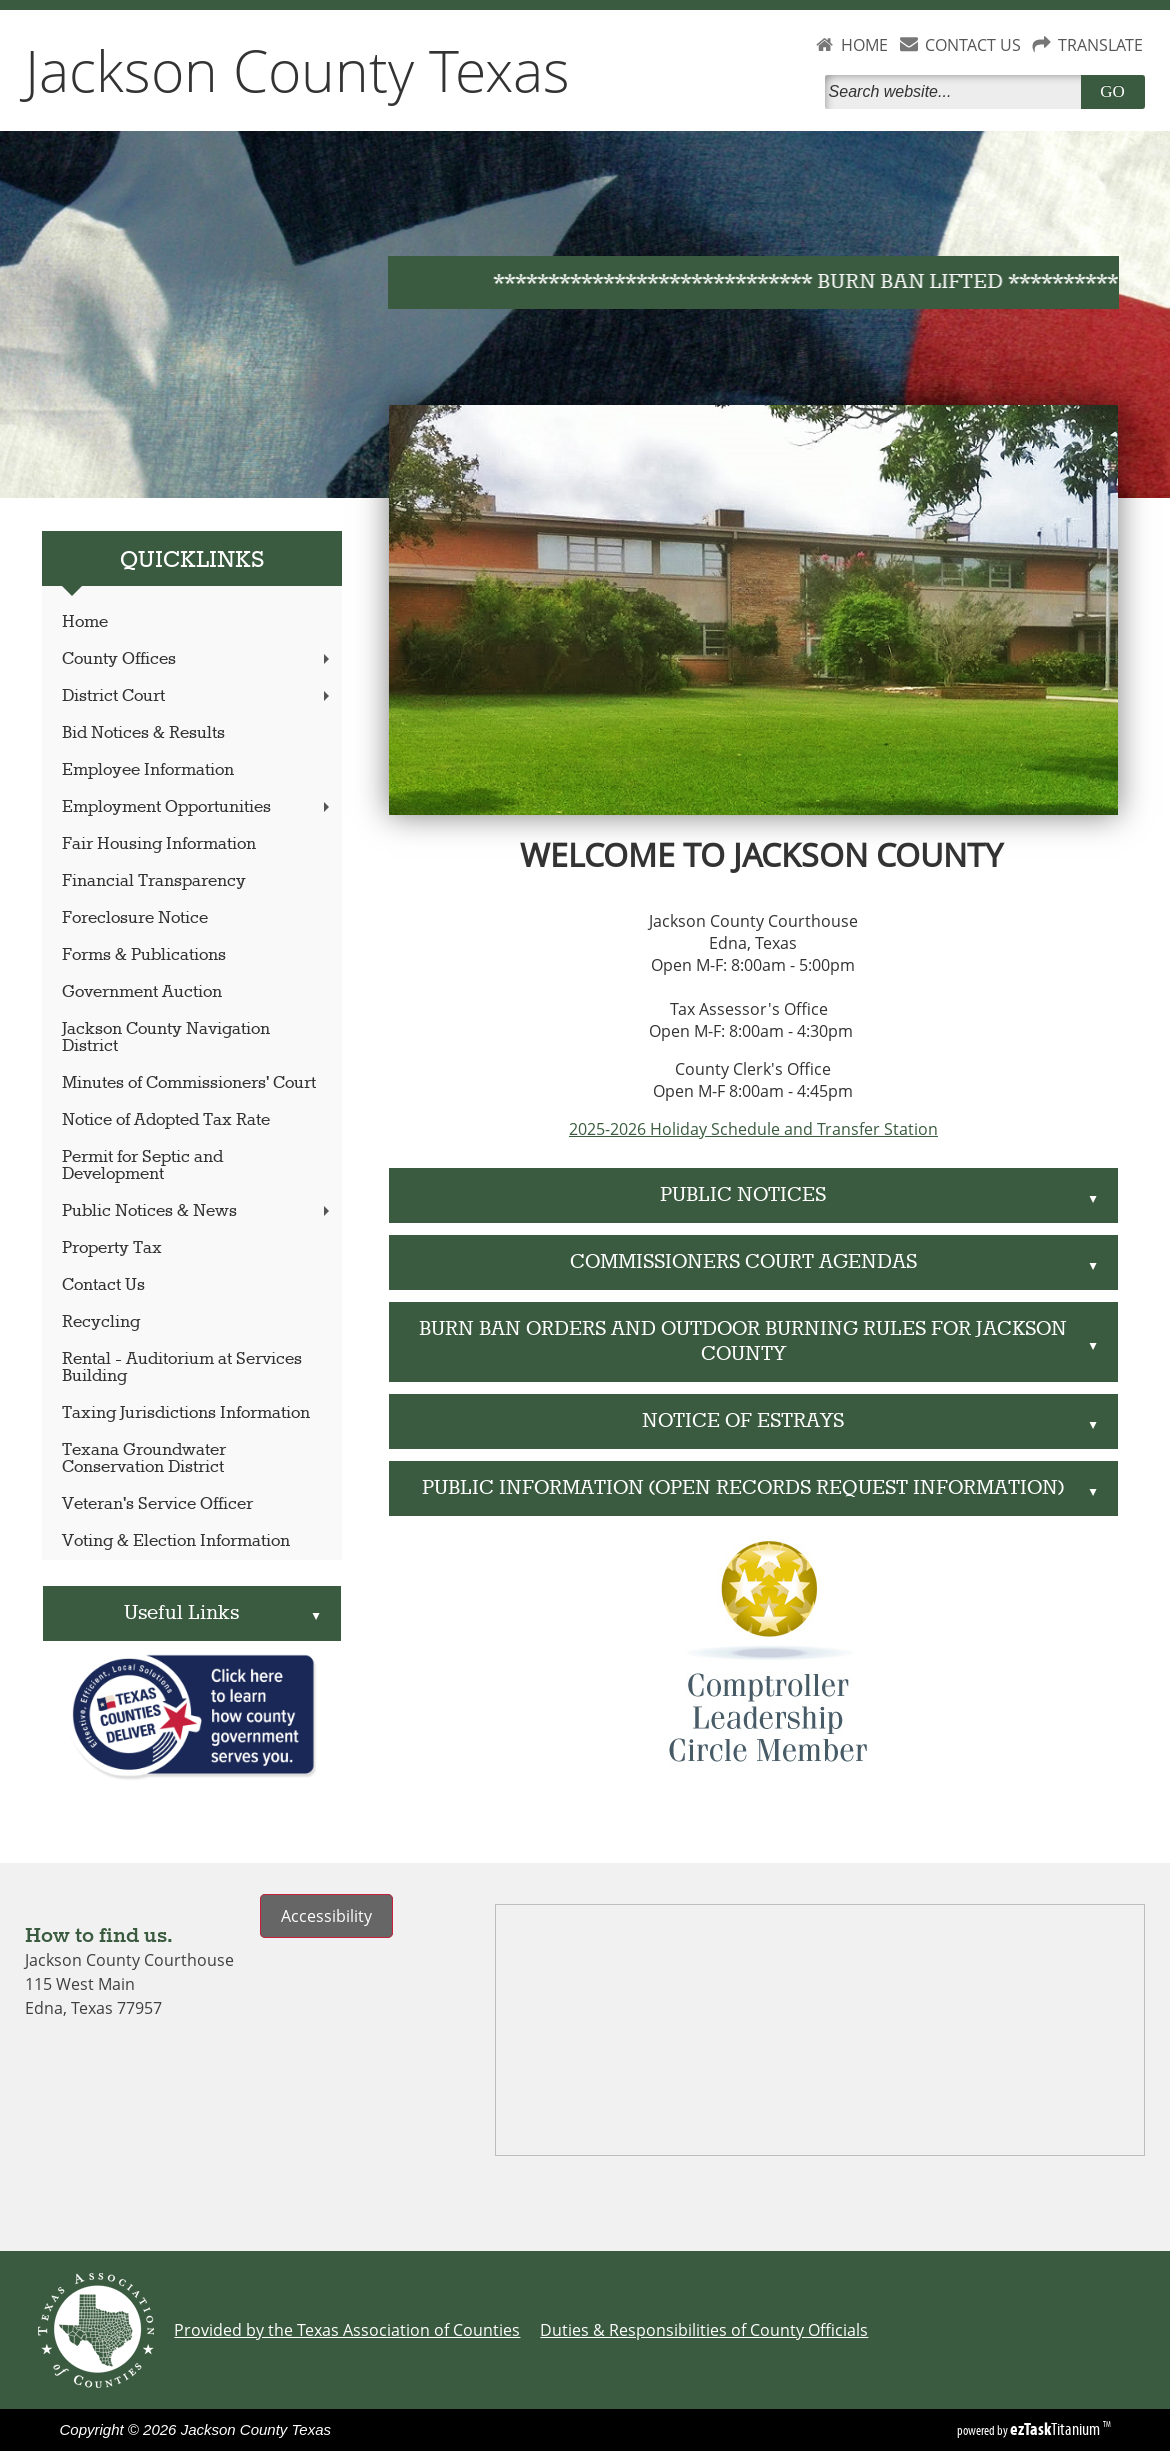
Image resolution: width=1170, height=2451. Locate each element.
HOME (864, 45)
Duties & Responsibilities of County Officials (704, 2330)
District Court (198, 696)
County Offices (198, 659)
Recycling (101, 1322)
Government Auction (142, 992)
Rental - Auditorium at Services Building (182, 1368)
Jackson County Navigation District (166, 1038)
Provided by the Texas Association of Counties (347, 2330)
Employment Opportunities (198, 807)
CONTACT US (973, 45)
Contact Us (103, 1285)
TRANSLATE (1100, 45)
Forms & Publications (144, 955)
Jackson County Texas (297, 70)
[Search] (957, 92)
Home (85, 622)
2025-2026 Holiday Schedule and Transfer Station (753, 1129)
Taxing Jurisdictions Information (186, 1413)
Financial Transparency (154, 881)
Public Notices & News (198, 1211)
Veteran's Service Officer (157, 1504)
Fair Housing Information (159, 844)
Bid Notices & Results (143, 733)
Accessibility (326, 1916)
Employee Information (148, 770)
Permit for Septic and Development (142, 1166)
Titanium (1056, 2429)
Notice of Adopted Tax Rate (166, 1120)
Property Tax (112, 1248)
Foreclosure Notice (135, 918)
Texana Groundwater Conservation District (144, 1459)
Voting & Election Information (176, 1541)
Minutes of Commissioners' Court (189, 1083)
